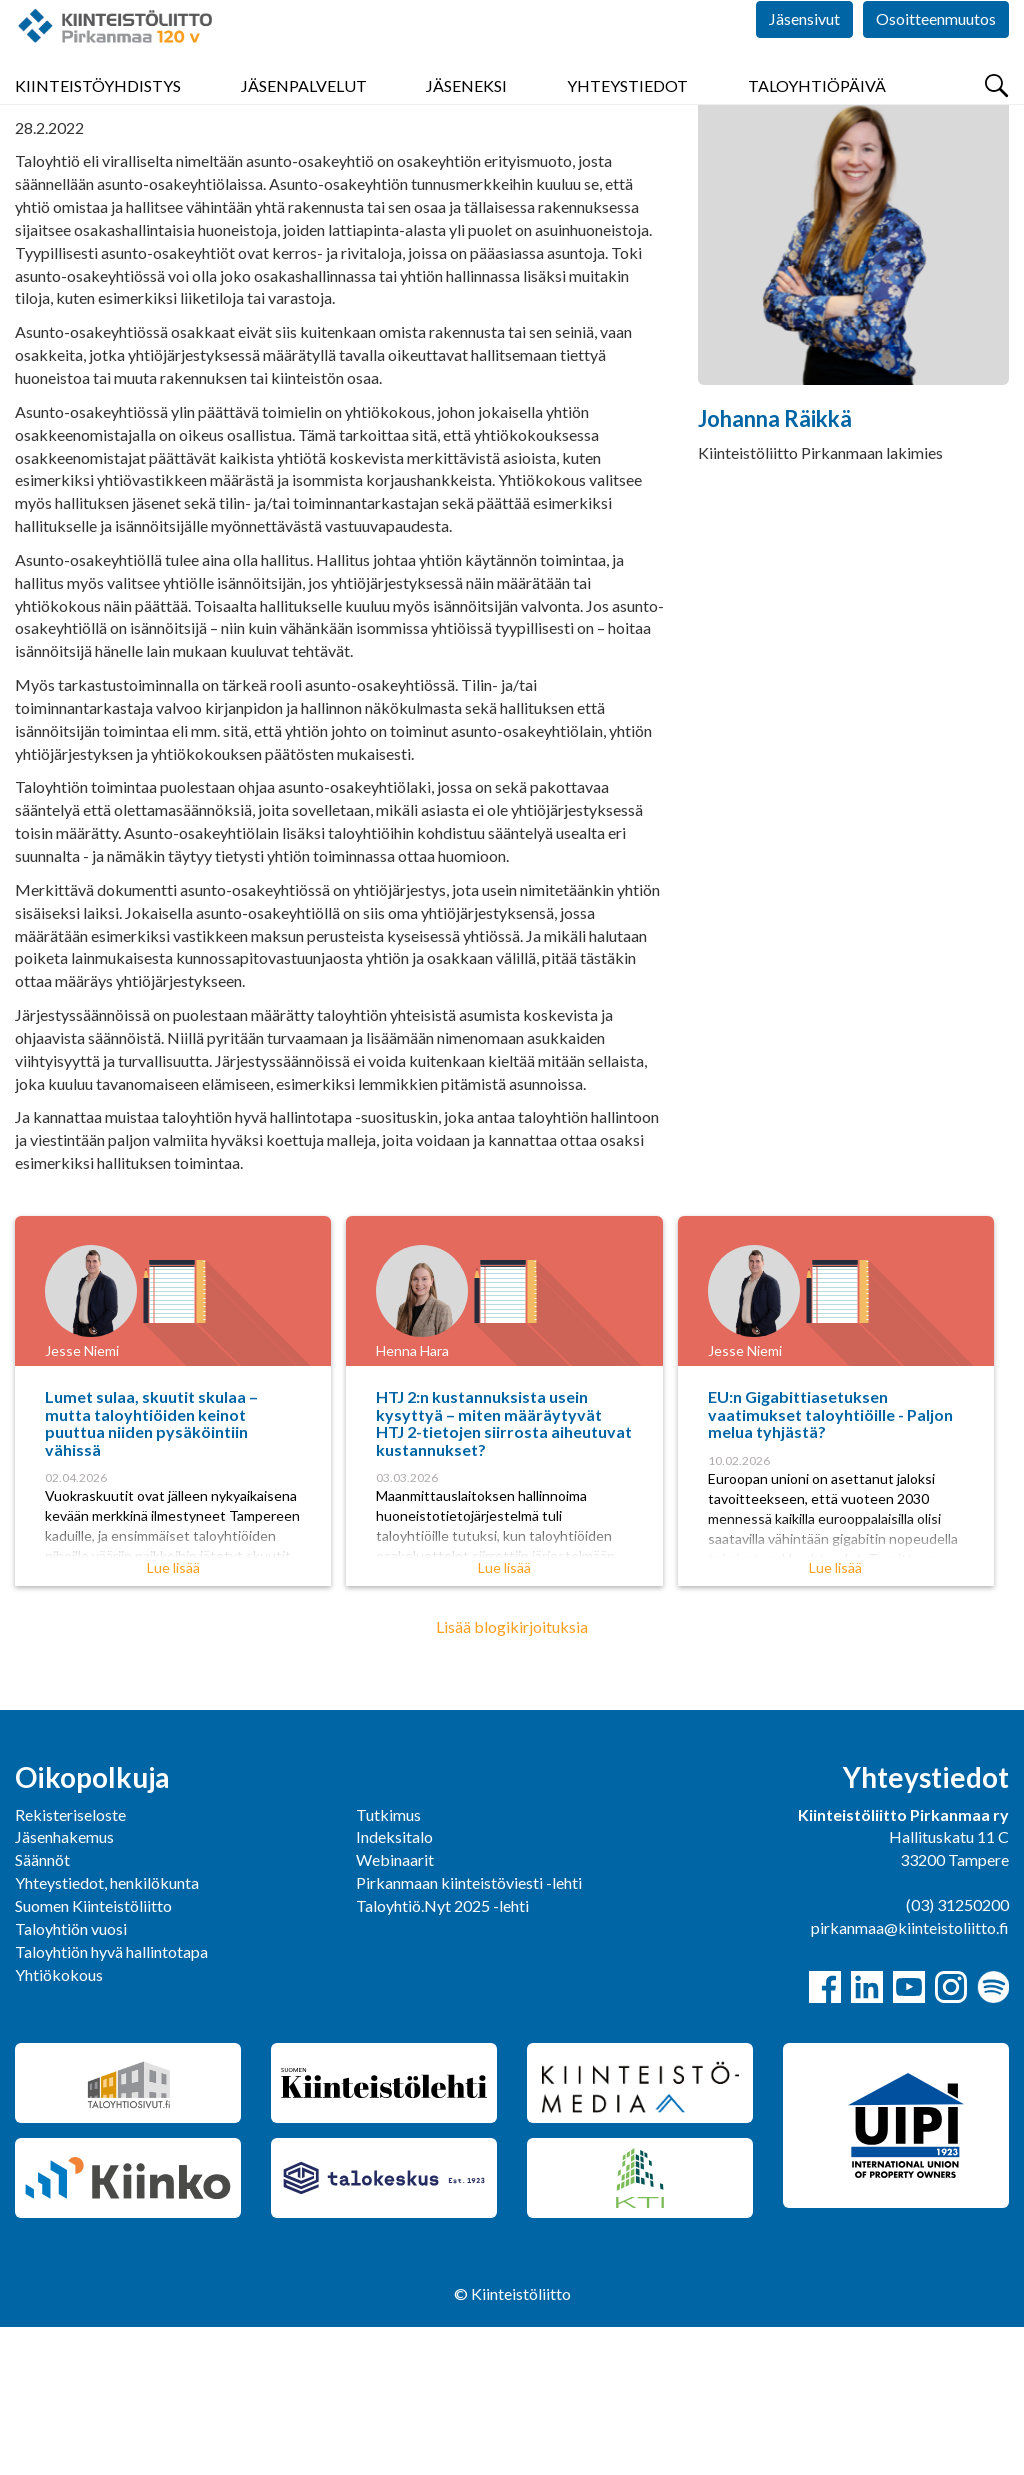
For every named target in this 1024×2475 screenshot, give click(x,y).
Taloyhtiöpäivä (817, 119)
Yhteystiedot (627, 119)
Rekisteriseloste (70, 1962)
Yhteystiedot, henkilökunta (107, 2030)
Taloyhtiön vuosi (71, 2076)
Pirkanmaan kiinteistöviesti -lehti (469, 2030)
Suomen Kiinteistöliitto (93, 2053)
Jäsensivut (804, 59)
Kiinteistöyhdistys (98, 119)
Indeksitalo (394, 1984)
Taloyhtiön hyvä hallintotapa (111, 2099)
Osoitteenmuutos (936, 59)
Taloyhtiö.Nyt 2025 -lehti (444, 2053)
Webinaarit (395, 2007)
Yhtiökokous (59, 2122)
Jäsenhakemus (64, 1984)
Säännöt (42, 2007)
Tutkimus (388, 1962)
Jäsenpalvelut (304, 119)
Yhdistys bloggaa (170, 173)
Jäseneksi (466, 119)
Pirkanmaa (52, 173)
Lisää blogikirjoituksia (512, 1774)
